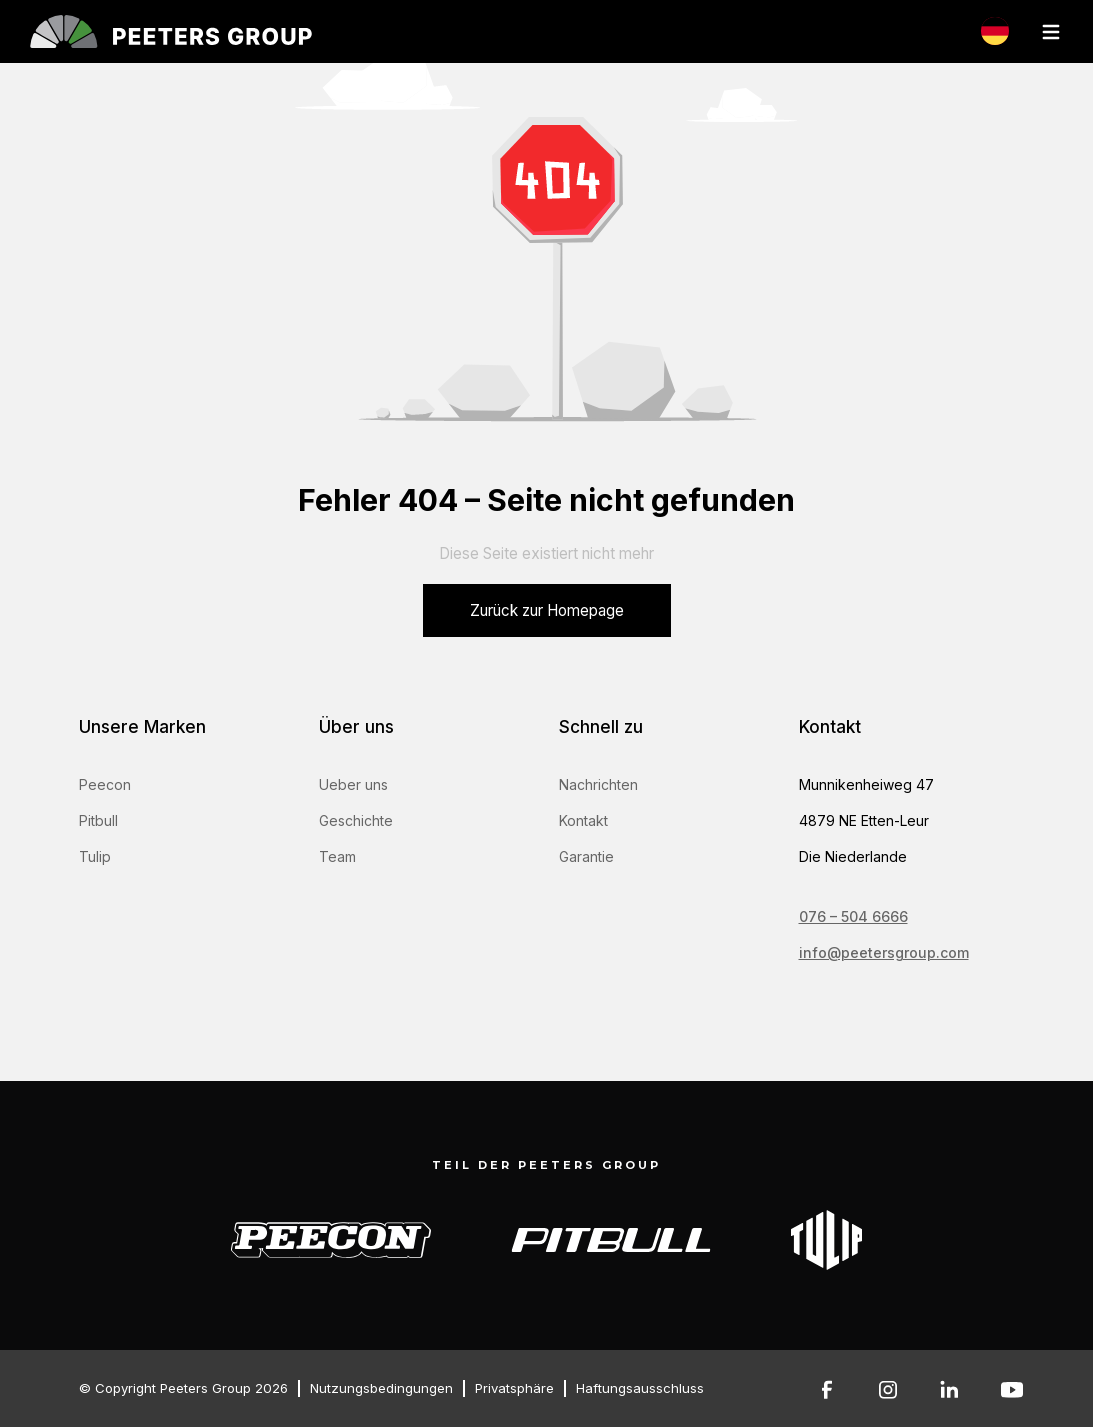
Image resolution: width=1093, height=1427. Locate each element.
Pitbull (98, 820)
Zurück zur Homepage (547, 610)
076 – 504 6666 (853, 916)
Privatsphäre (514, 1388)
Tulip (95, 856)
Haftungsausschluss (640, 1388)
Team (337, 856)
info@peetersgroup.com (884, 952)
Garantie (586, 856)
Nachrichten (598, 784)
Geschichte (356, 820)
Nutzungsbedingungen (381, 1388)
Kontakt (583, 820)
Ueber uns (353, 784)
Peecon (105, 784)
